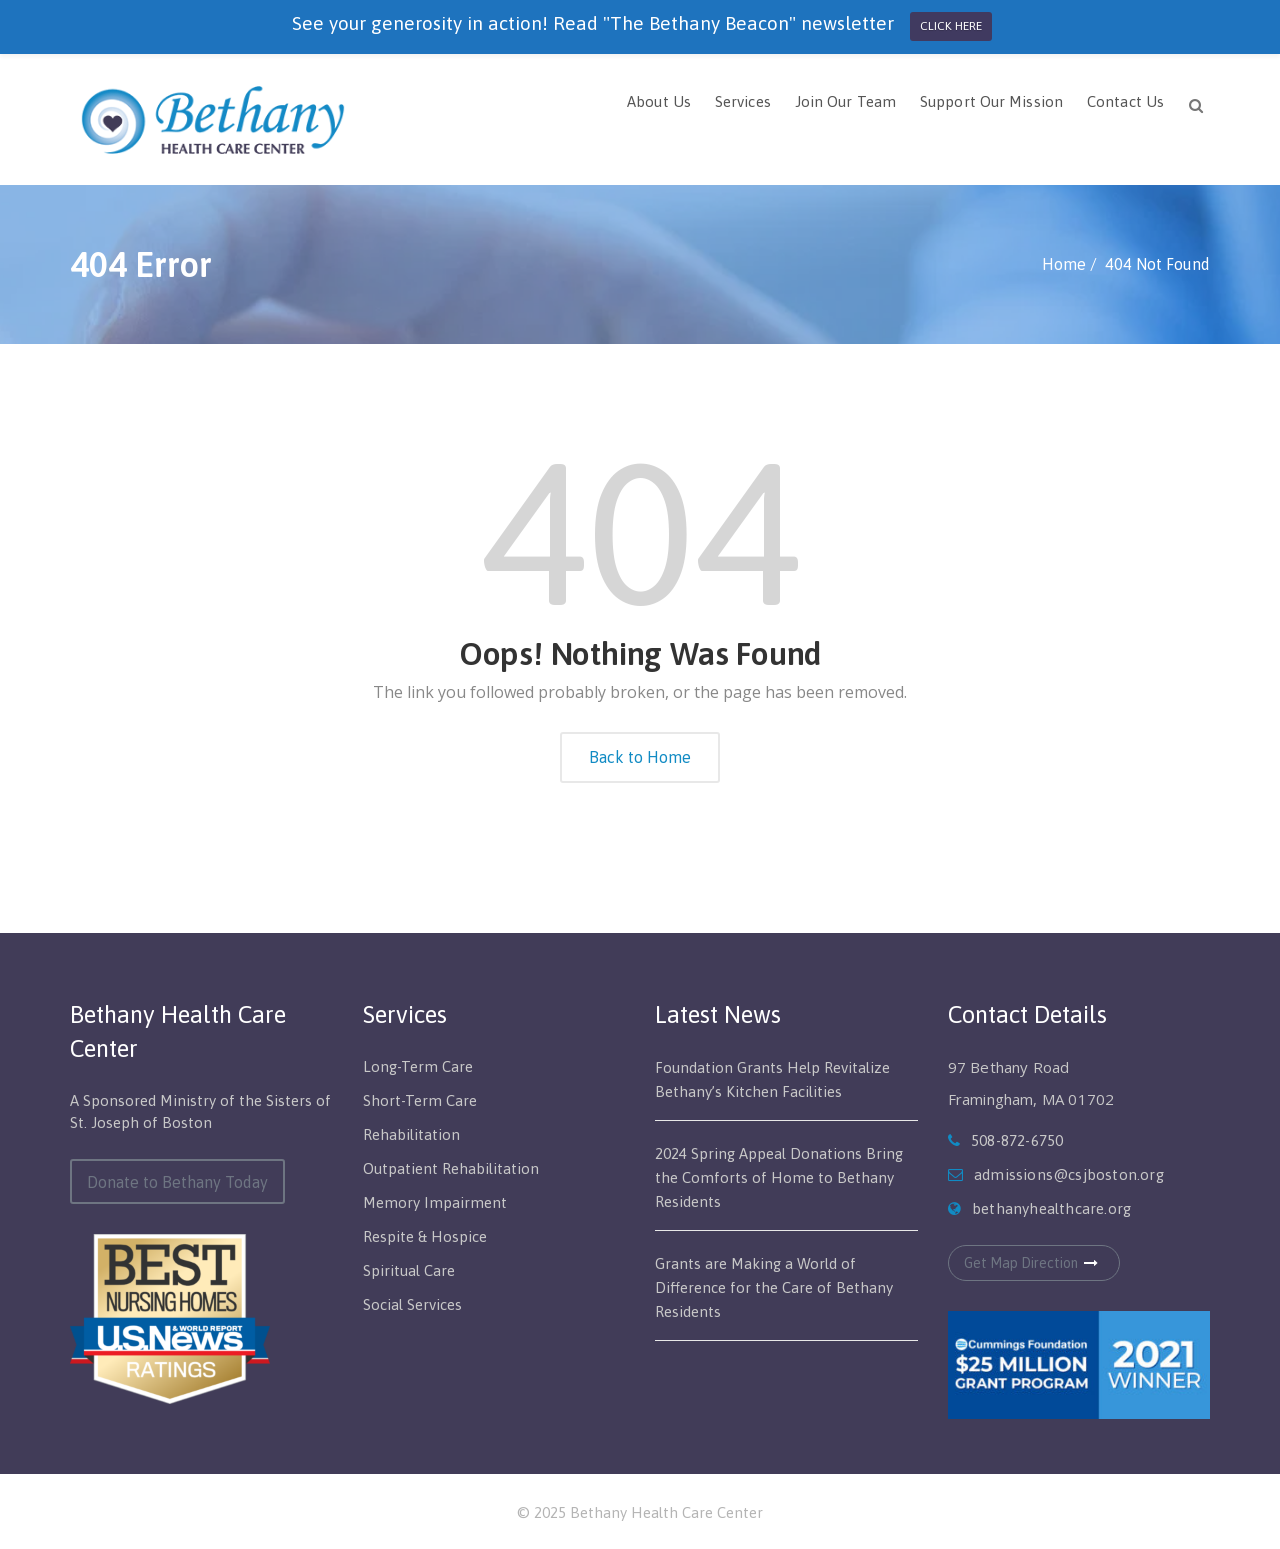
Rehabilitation (411, 1134)
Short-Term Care (420, 1100)
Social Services (412, 1304)
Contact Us (1125, 101)
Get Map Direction (1034, 1263)
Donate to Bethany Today (177, 1182)
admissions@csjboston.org (1069, 1174)
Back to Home (640, 757)
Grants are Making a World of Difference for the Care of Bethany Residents (774, 1287)
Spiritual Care (409, 1270)
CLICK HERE (951, 26)
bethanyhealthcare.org (1051, 1208)
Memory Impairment (435, 1202)
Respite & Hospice (425, 1236)
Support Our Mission (991, 101)
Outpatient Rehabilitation (451, 1168)
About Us (659, 101)
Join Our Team (845, 101)
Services (743, 101)
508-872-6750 (1017, 1140)
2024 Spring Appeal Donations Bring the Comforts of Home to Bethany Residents (779, 1177)
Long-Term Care (418, 1066)
